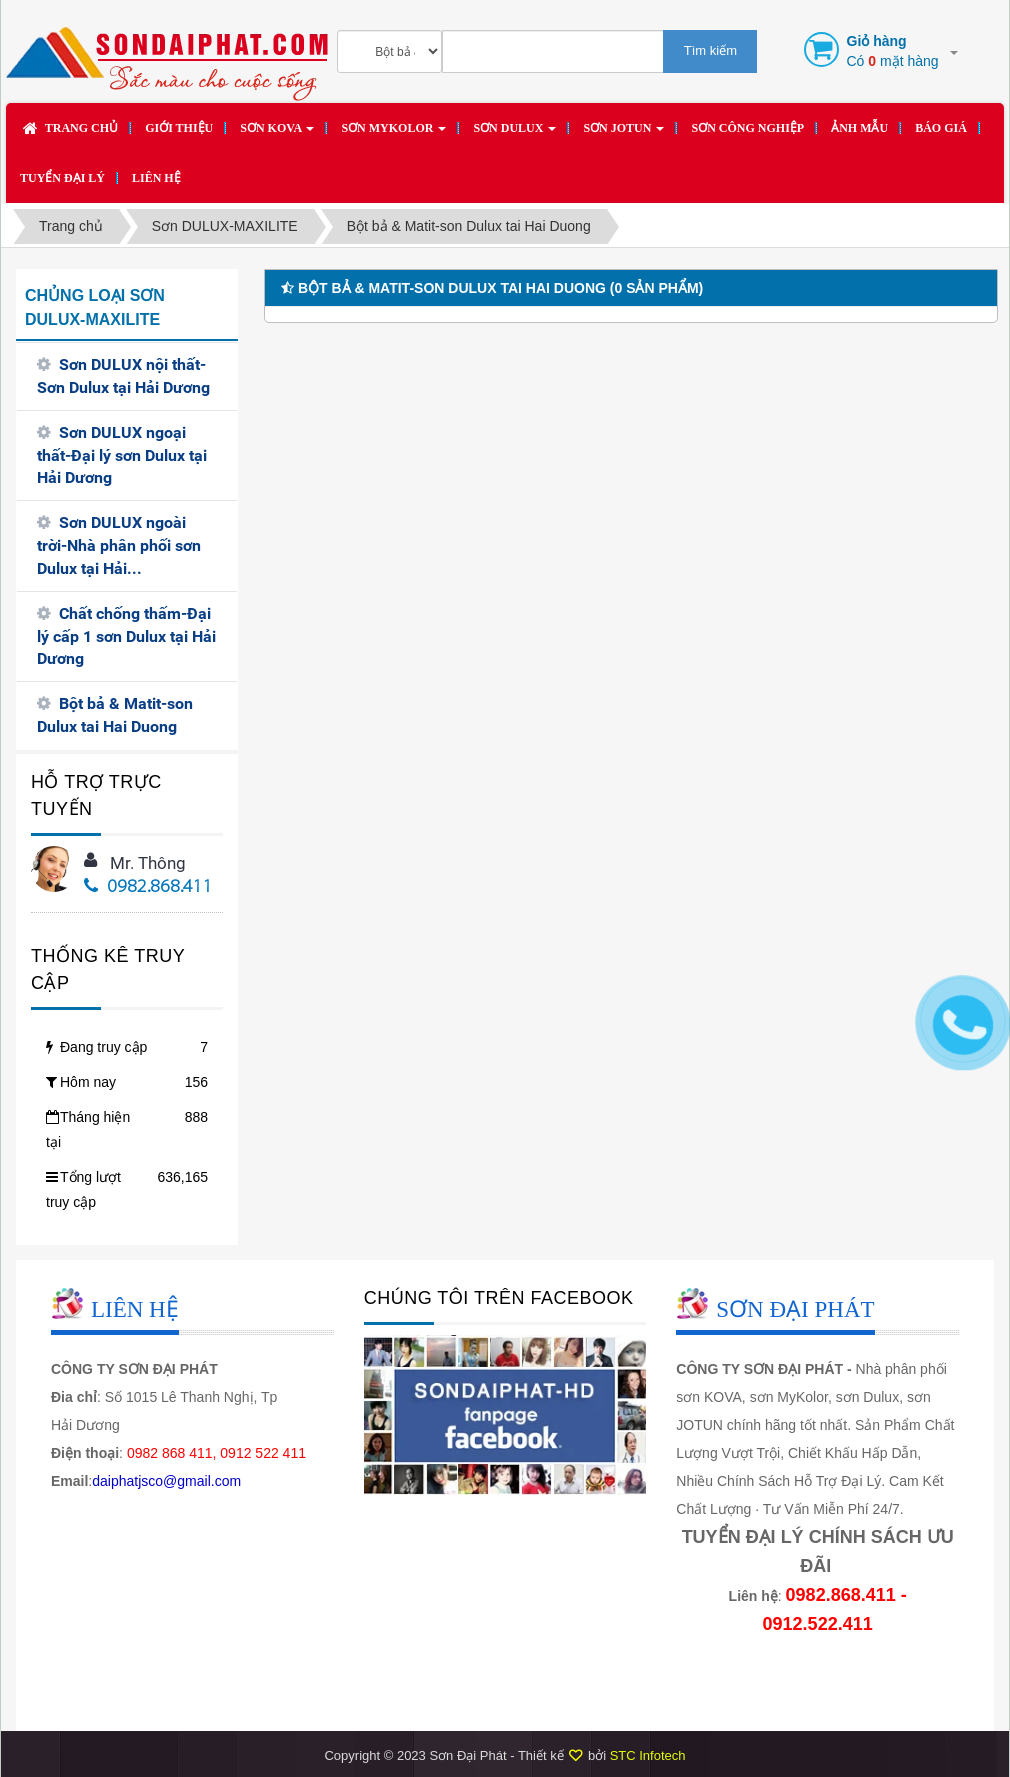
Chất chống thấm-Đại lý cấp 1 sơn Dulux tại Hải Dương (126, 636)
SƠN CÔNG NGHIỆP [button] (747, 128)
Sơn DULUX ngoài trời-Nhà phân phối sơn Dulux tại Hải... (119, 545)
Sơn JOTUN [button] (623, 134)
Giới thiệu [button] (179, 128)
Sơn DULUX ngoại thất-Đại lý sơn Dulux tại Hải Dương (122, 455)
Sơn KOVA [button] (277, 134)
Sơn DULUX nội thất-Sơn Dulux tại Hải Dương (123, 376)
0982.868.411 (148, 887)
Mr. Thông (148, 863)
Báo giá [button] (941, 128)
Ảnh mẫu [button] (859, 128)
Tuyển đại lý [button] (62, 178)
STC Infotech (648, 1755)
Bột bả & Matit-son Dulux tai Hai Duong (115, 715)
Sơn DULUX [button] (514, 134)
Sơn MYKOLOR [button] (393, 134)
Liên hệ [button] (156, 178)
